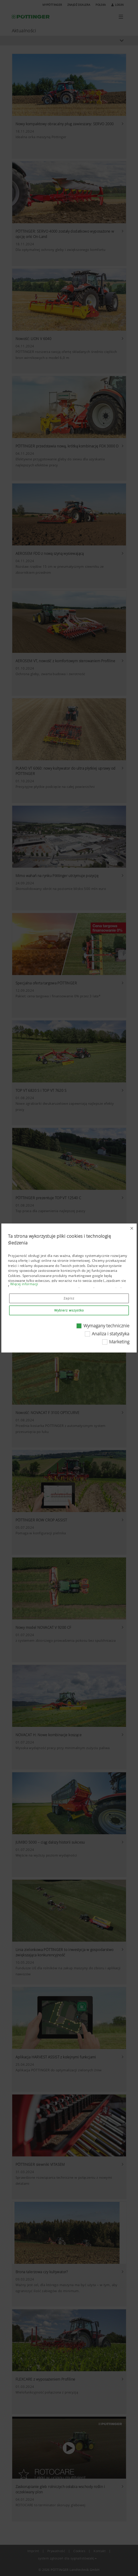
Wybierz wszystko (69, 1310)
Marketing (119, 1342)
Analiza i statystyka (110, 1334)
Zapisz (69, 1298)
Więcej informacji (24, 1284)
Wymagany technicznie (106, 1326)
